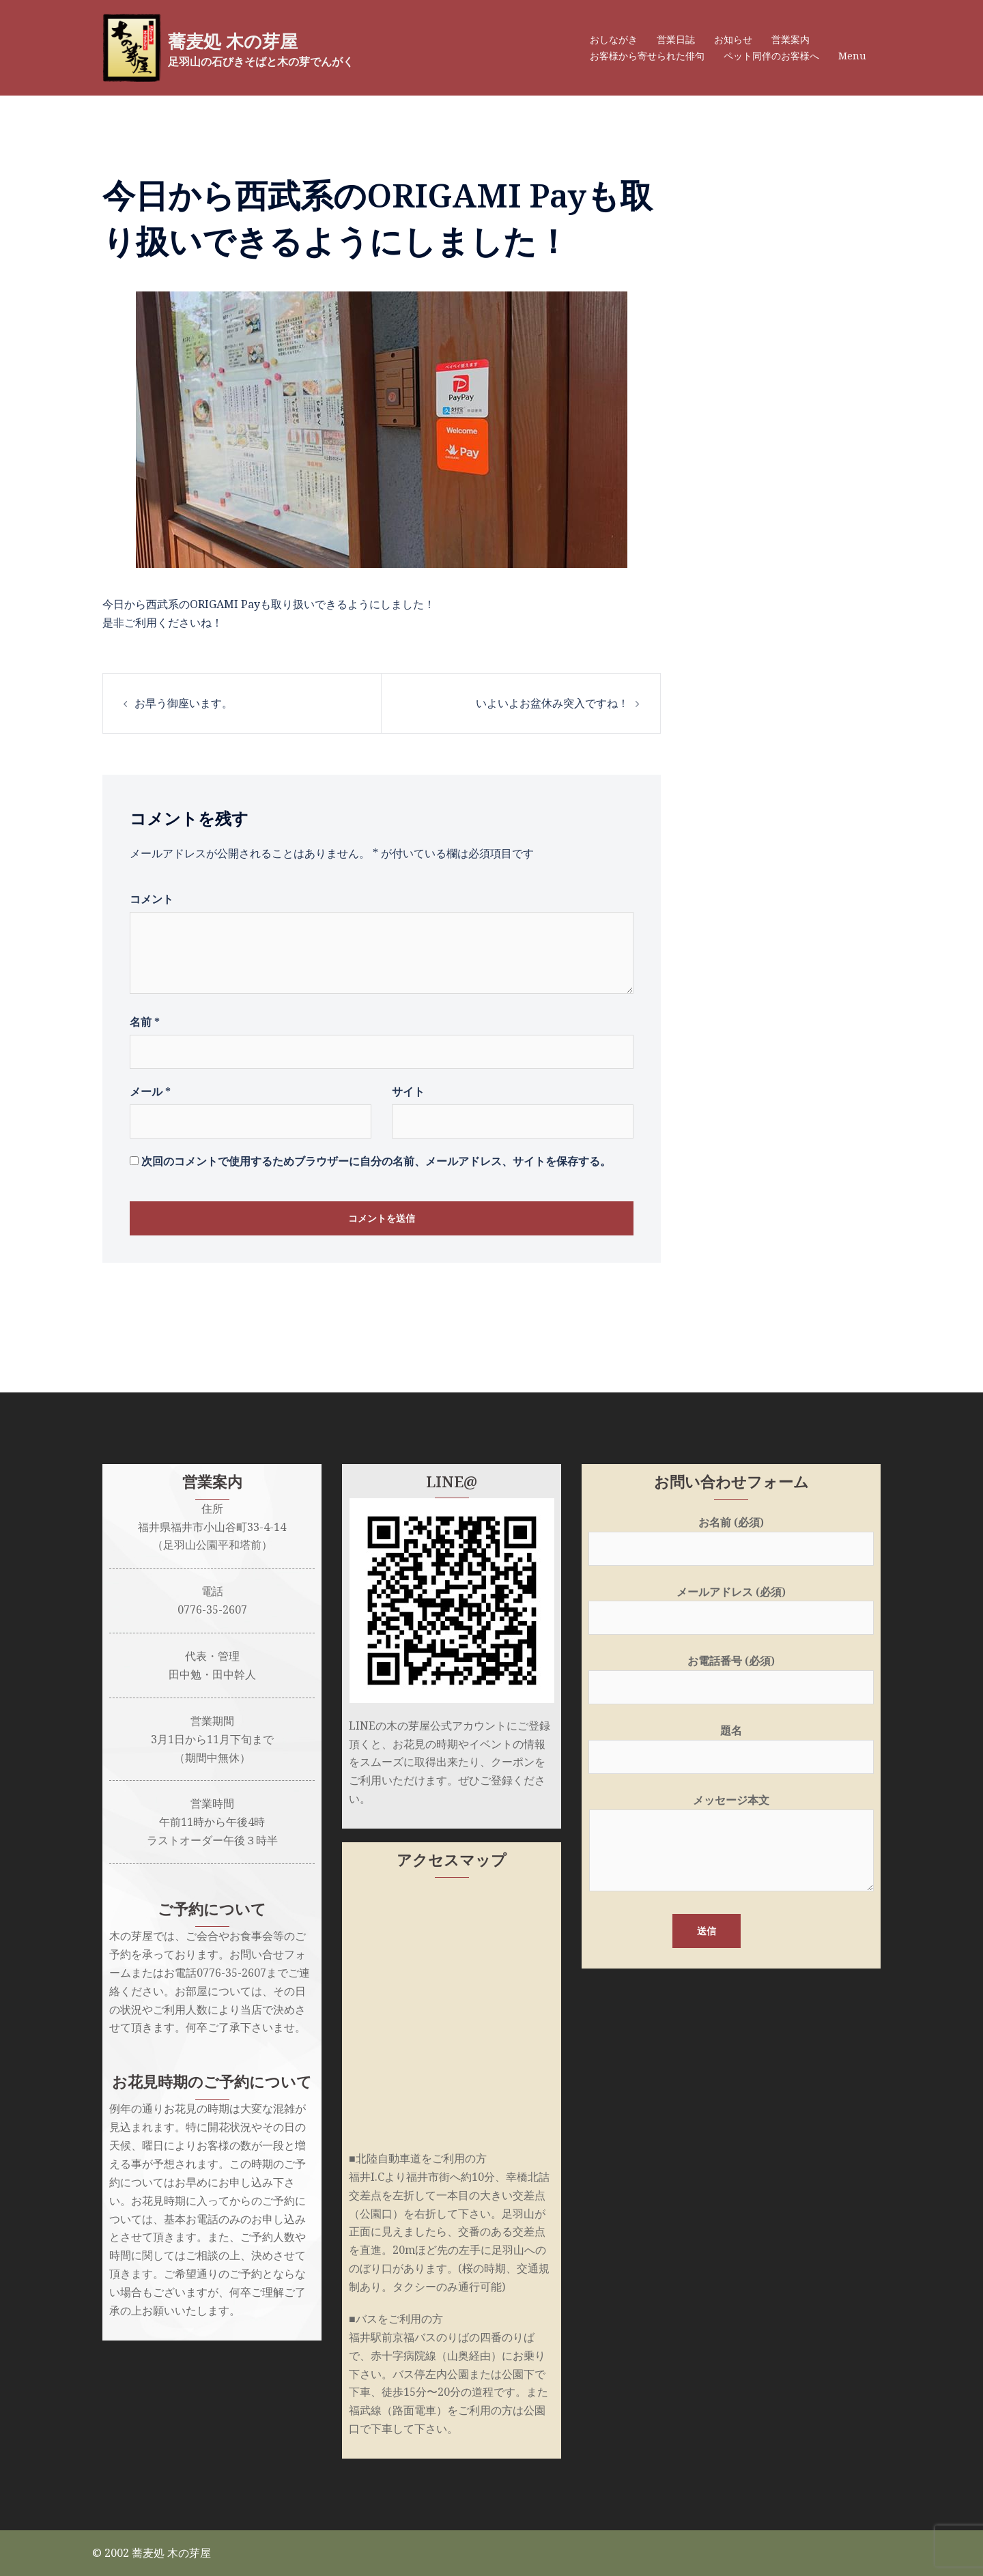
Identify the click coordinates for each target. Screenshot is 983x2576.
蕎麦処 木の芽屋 (247, 40)
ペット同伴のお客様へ (771, 55)
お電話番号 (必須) (731, 1674)
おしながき (614, 39)
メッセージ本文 (731, 1843)
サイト (408, 1091)
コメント (151, 898)
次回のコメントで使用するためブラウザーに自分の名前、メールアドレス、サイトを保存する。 (376, 1161)
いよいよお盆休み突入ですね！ (552, 703)
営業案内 (790, 39)
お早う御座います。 (183, 703)
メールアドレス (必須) (731, 1605)
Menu (852, 55)
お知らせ (733, 39)
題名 (731, 1743)
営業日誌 (676, 39)
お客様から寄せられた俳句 (647, 55)
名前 (145, 1021)
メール (150, 1091)
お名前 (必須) (731, 1535)
